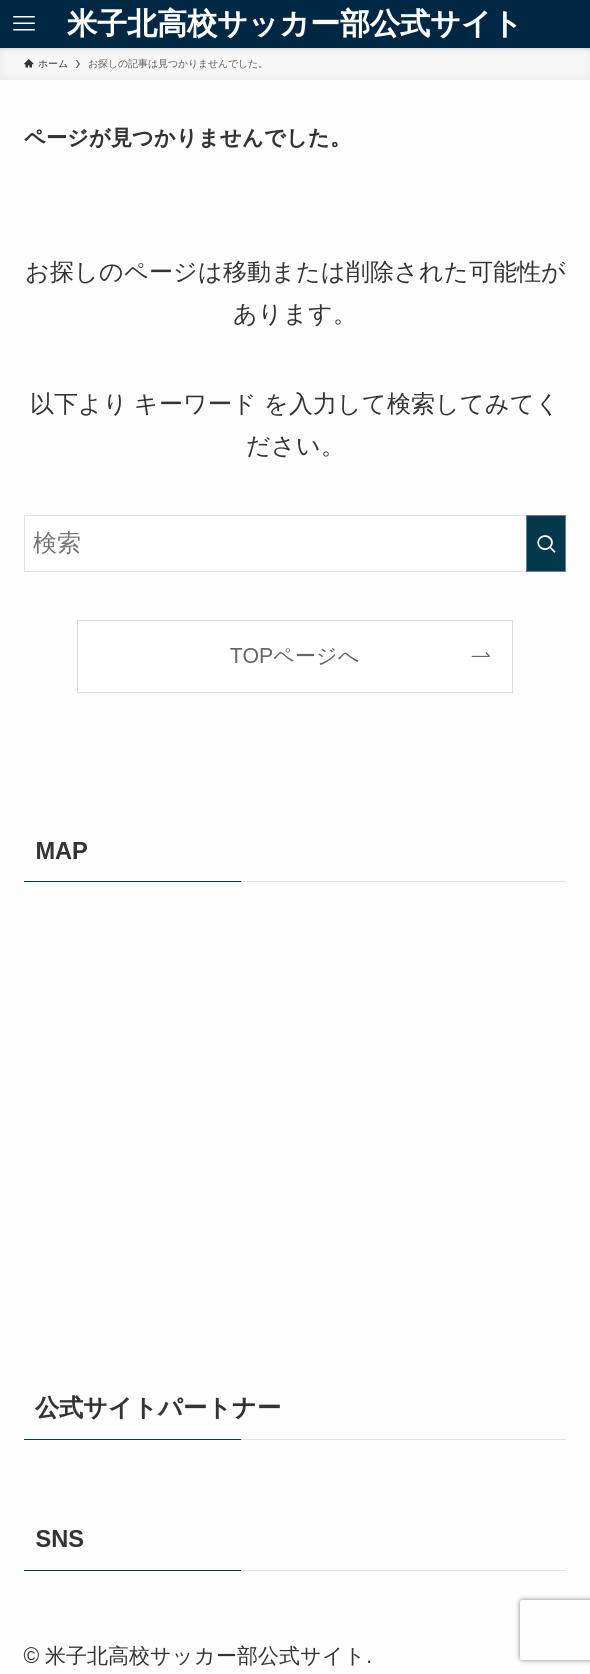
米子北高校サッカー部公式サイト (295, 24)
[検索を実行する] (546, 543)
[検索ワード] (295, 543)
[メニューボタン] (24, 24)
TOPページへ (295, 656)
